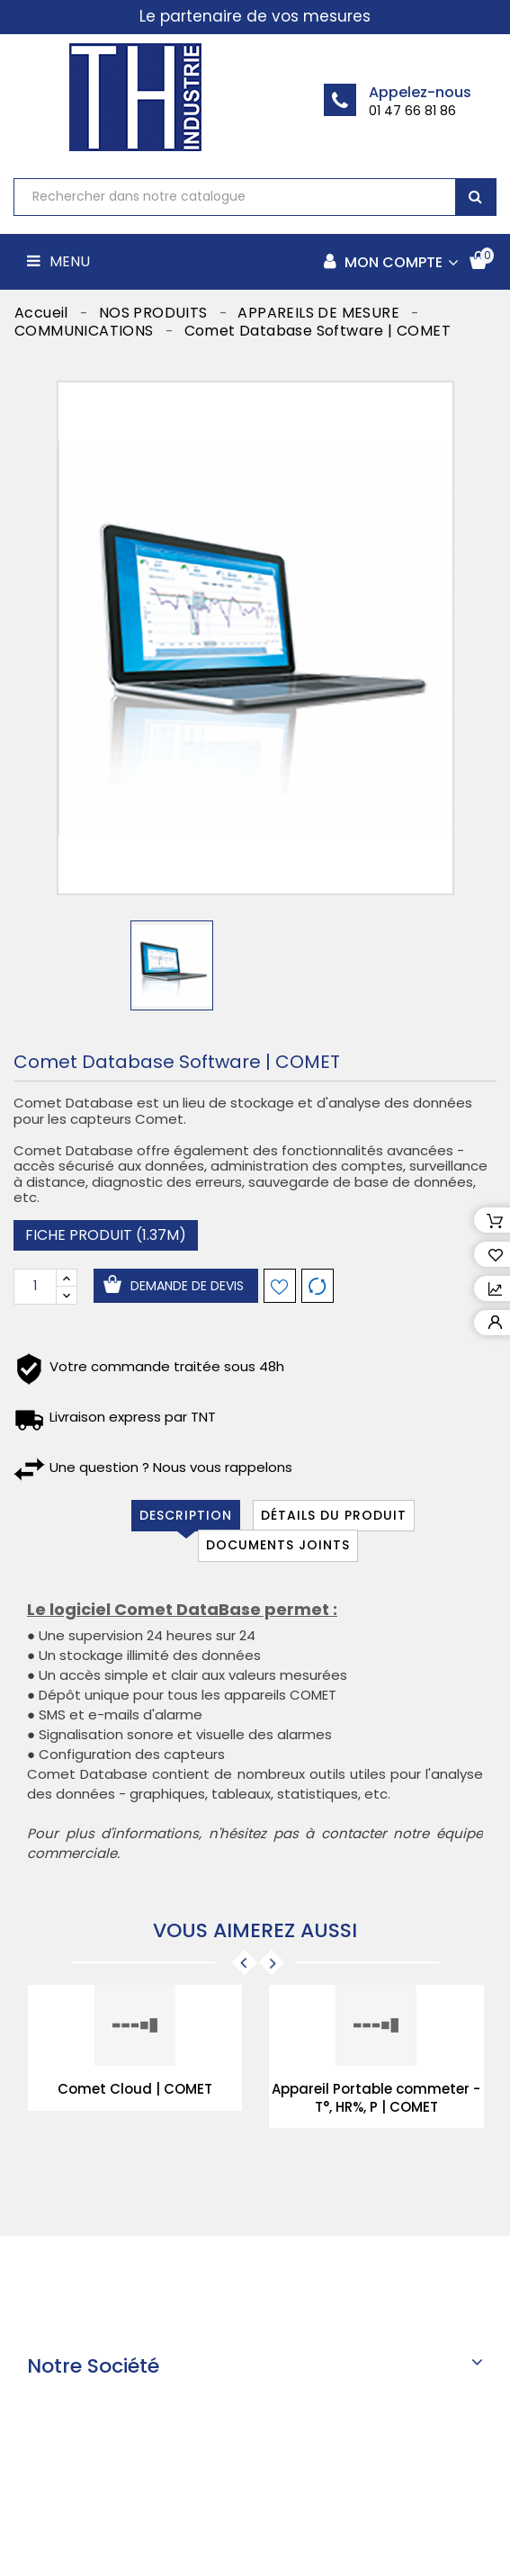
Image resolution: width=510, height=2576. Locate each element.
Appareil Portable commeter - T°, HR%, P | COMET (376, 2097)
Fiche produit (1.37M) (105, 1235)
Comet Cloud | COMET (135, 2088)
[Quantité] (35, 1287)
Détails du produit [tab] (334, 1515)
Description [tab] (185, 1515)
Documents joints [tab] (278, 1545)
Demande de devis (187, 1286)
